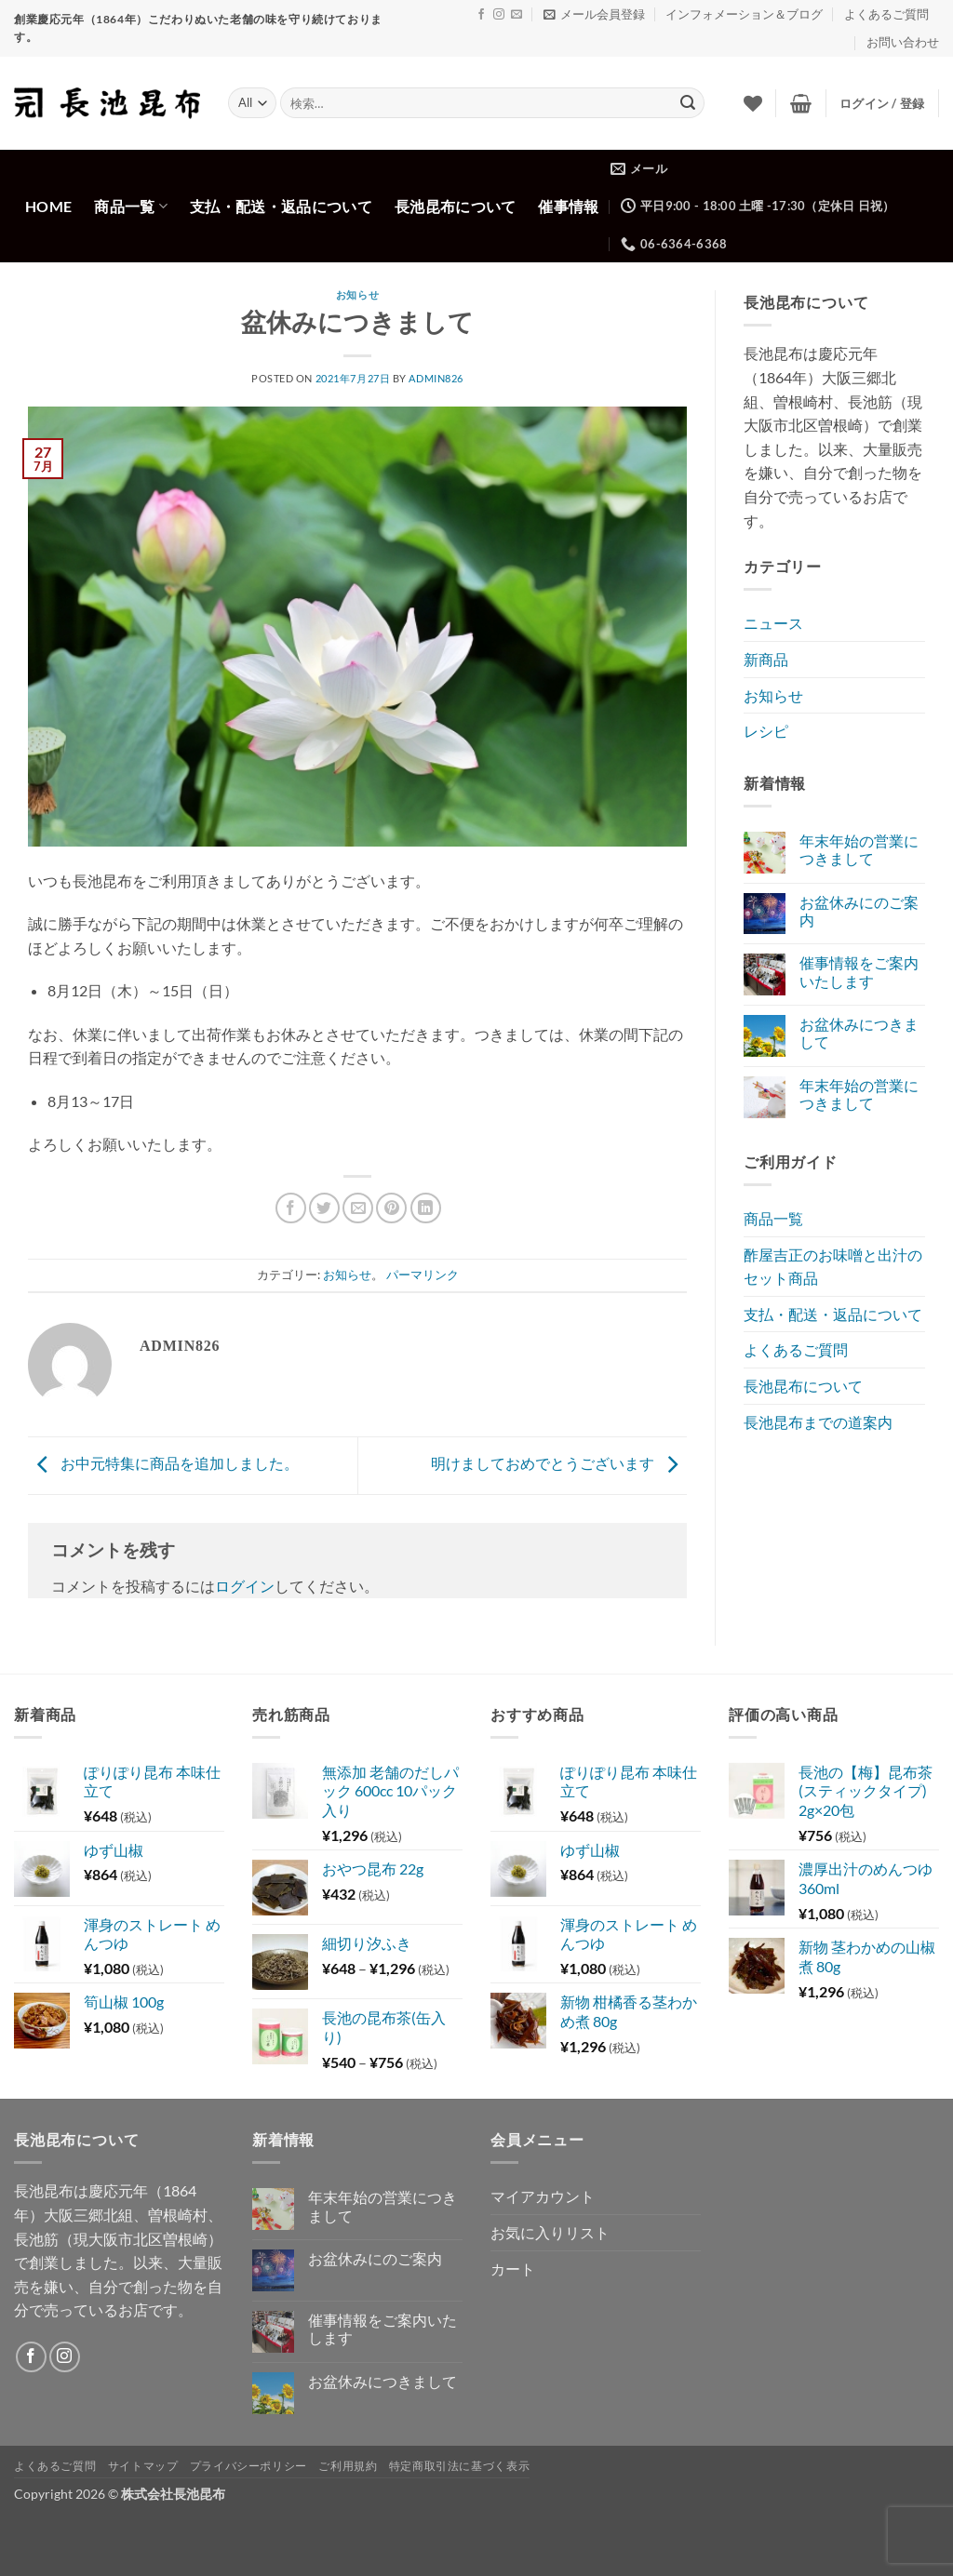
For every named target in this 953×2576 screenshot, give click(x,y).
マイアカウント (542, 2196)
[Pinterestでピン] (391, 1208)
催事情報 (568, 206)
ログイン (245, 1586)
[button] (594, 14)
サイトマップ (143, 2466)
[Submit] (688, 103)
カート (512, 2268)
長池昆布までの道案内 (818, 1422)
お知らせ (357, 294)
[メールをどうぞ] (516, 14)
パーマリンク (422, 1274)
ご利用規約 (347, 2466)
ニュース (773, 623)
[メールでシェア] (357, 1208)
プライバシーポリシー (248, 2466)
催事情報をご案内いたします (859, 971)
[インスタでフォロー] (498, 14)
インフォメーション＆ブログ (744, 14)
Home (48, 206)
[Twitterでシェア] (324, 1208)
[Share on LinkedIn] (425, 1208)
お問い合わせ (902, 41)
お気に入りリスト (550, 2232)
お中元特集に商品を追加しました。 (163, 1464)
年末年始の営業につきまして (859, 849)
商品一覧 (131, 206)
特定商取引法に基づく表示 (459, 2466)
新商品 (766, 659)
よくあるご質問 (886, 14)
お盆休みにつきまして (859, 1032)
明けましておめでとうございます (559, 1464)
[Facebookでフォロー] (481, 14)
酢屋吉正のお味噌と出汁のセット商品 (833, 1267)
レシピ (766, 731)
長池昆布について (456, 206)
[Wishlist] (753, 103)
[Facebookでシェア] (290, 1208)
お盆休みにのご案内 (859, 910)
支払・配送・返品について (281, 206)
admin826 (436, 378)
